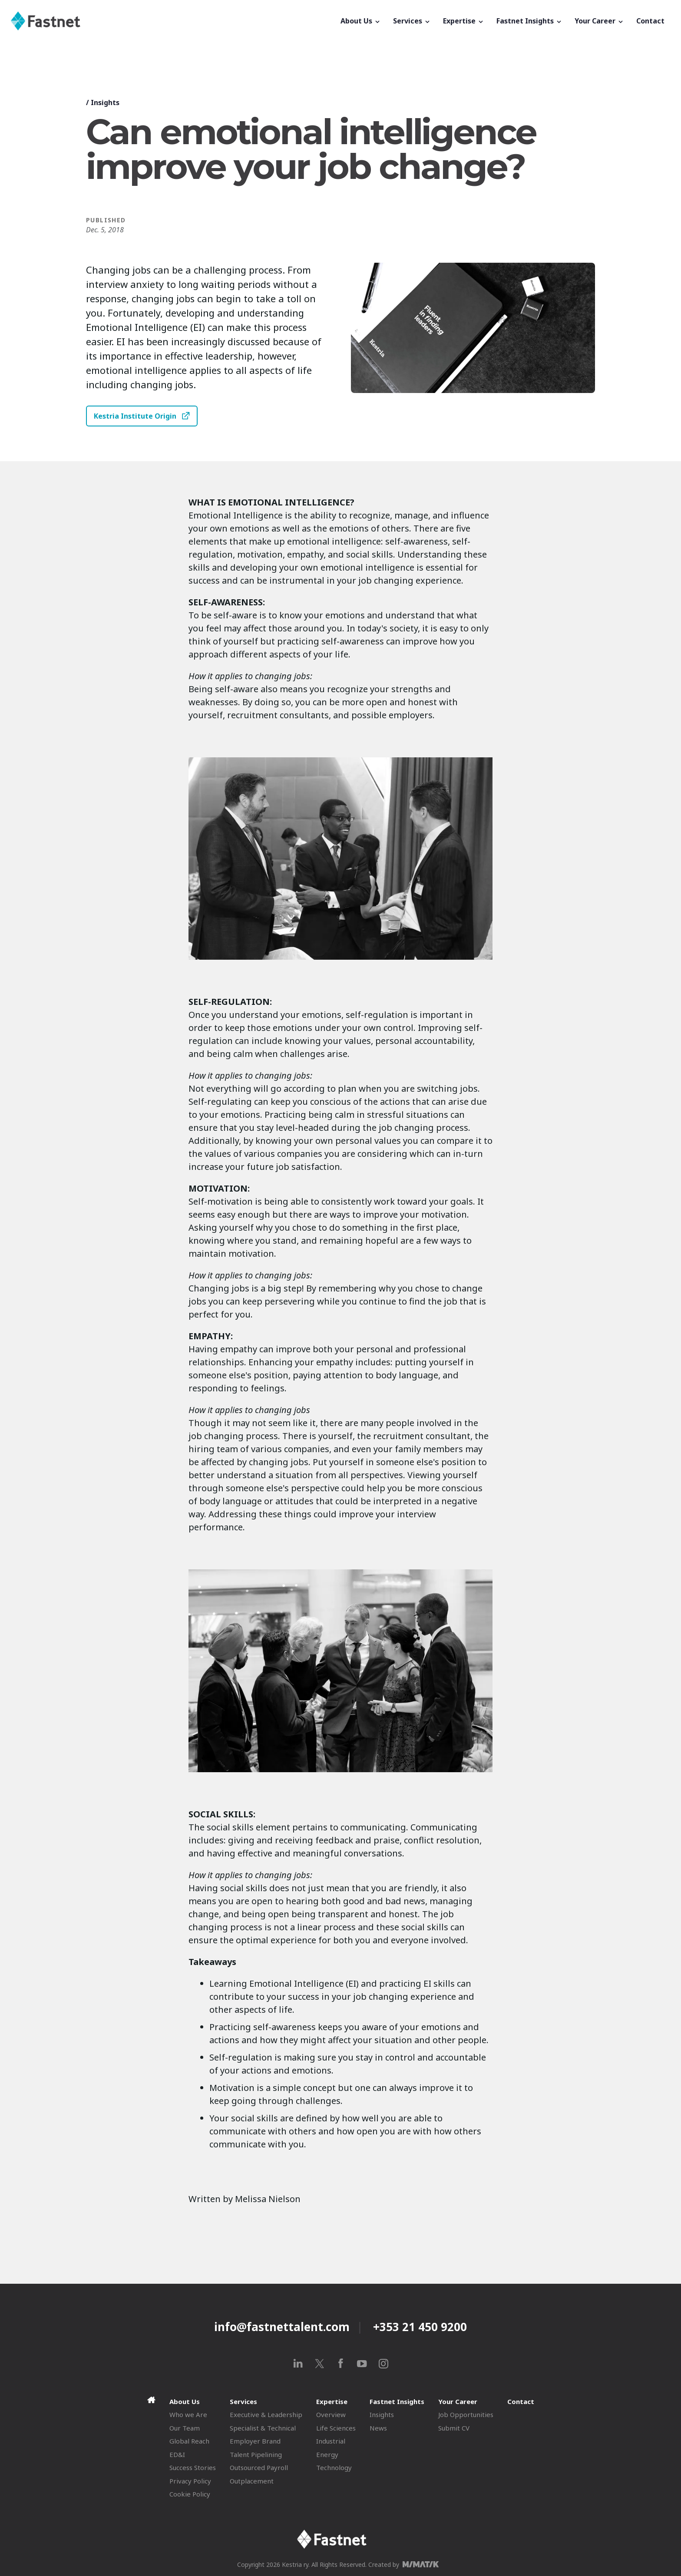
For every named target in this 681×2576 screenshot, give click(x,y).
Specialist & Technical (263, 2428)
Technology (334, 2467)
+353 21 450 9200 (420, 2327)
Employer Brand (255, 2441)
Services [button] (412, 21)
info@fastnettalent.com (282, 2327)
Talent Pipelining (256, 2454)
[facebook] (341, 2363)
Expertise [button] (463, 21)
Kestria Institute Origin (135, 416)
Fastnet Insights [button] (529, 21)
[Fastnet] (172, 21)
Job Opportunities (465, 2414)
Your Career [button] (599, 21)
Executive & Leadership (266, 2414)
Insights (105, 102)
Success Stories (192, 2467)
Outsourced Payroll (259, 2467)
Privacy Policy (190, 2481)
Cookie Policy (189, 2494)
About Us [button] (360, 21)
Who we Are (188, 2414)
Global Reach (189, 2441)
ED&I (177, 2454)
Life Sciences (336, 2428)
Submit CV (453, 2428)
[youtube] (362, 2363)
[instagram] (383, 2363)
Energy (327, 2454)
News (378, 2428)
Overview (331, 2414)
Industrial (330, 2441)
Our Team (184, 2428)
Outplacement (252, 2481)
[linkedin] (298, 2363)
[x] (319, 2363)
